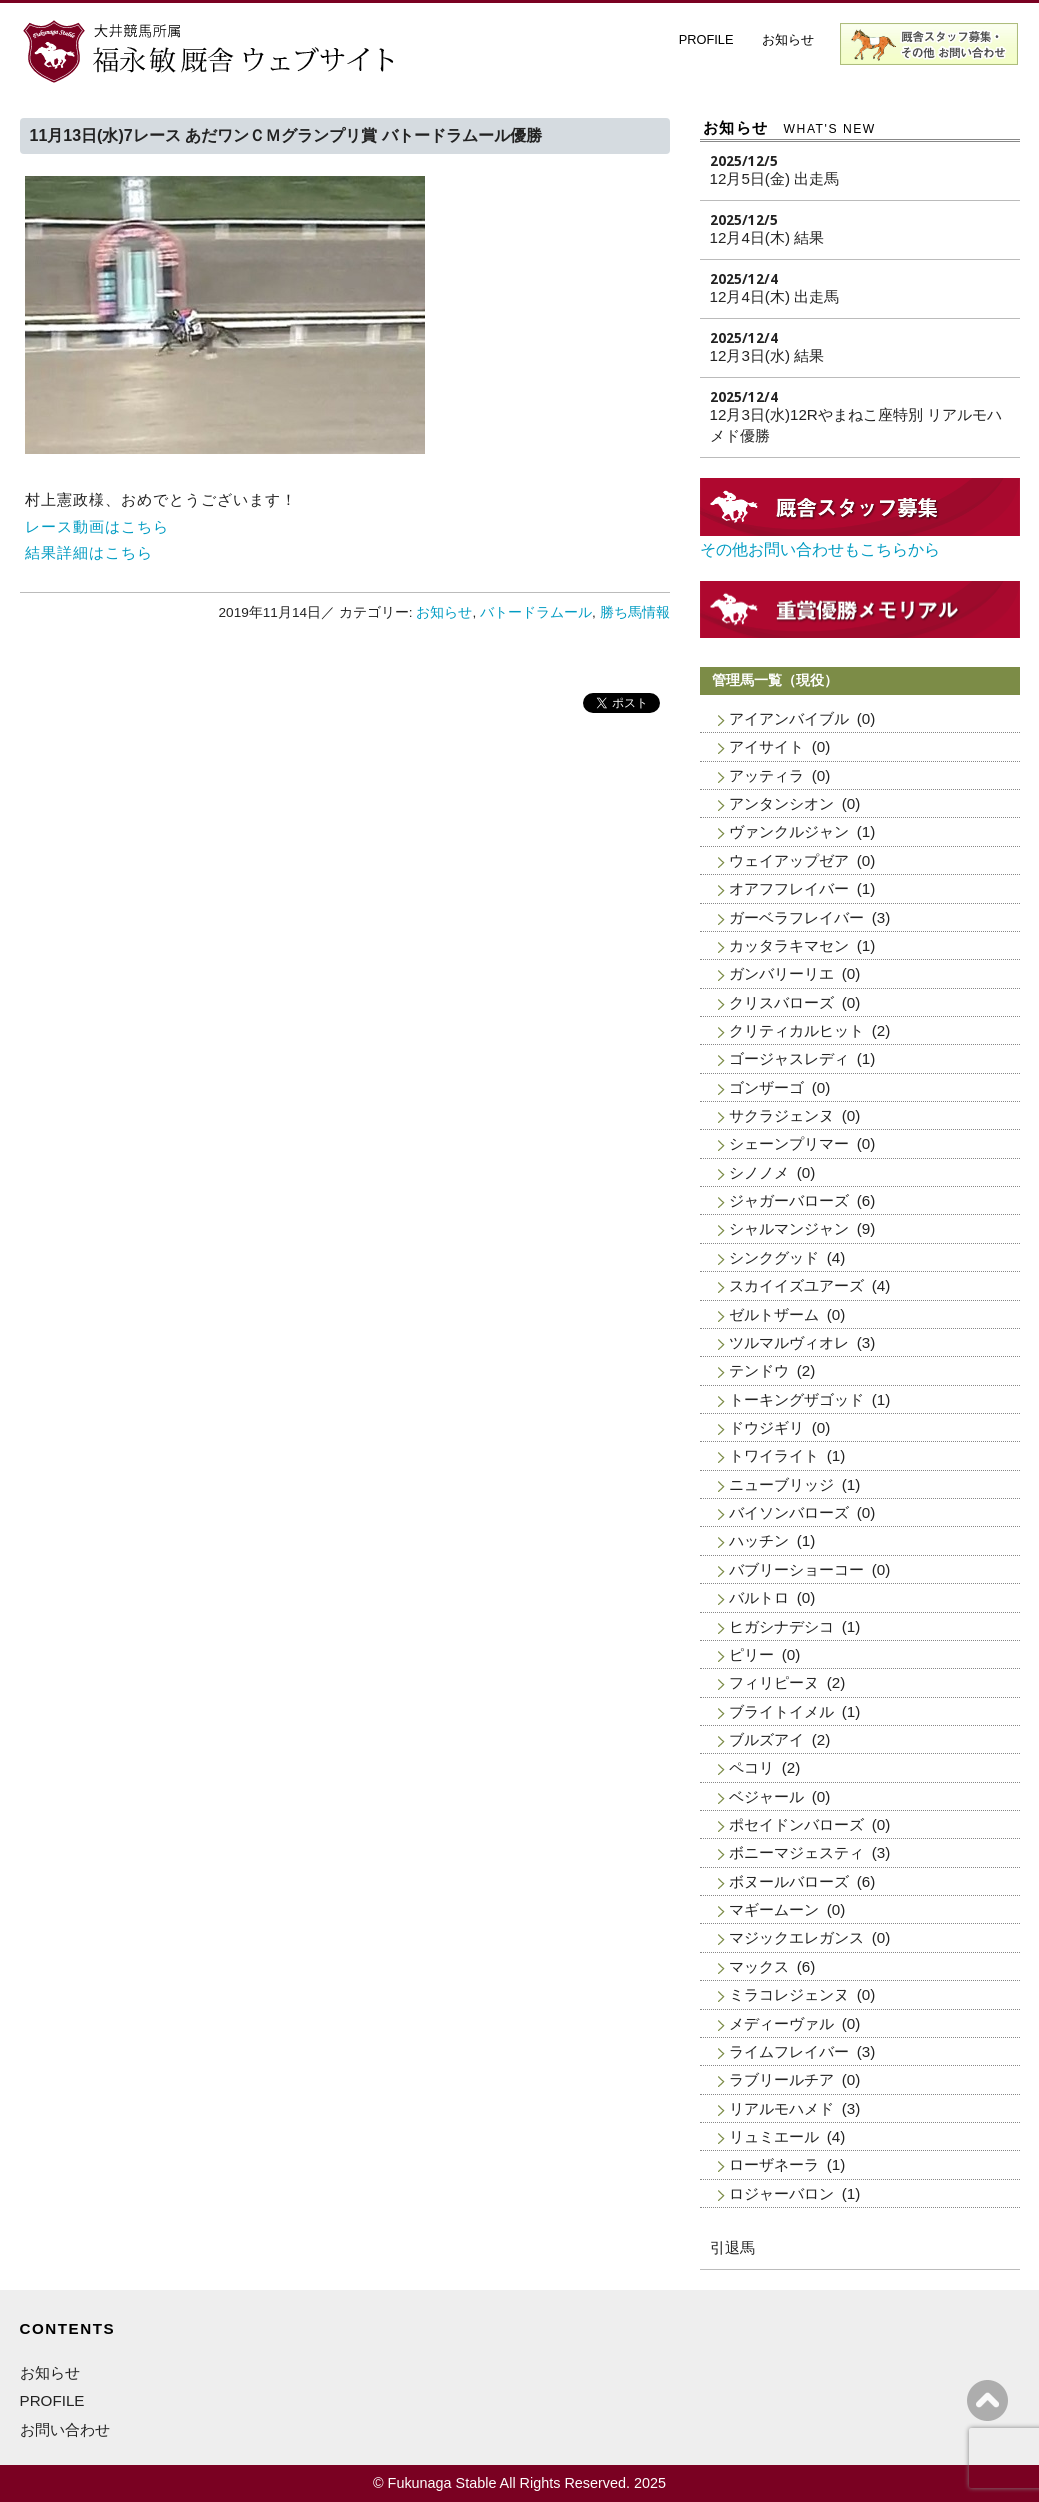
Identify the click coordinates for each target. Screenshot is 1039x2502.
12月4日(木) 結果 (767, 237)
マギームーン (774, 1909)
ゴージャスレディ (789, 1058)
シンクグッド (774, 1257)
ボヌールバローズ (789, 1881)
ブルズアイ (766, 1739)
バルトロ (759, 1597)
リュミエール (774, 2136)
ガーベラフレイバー (796, 917)
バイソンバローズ (789, 1512)
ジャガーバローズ (789, 1200)
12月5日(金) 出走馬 (775, 178)
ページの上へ (987, 2400)
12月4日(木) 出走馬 (775, 296)
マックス (759, 1966)
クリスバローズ (781, 1002)
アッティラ (766, 775)
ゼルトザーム (774, 1314)
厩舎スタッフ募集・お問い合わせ (930, 44)
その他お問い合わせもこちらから (820, 549)
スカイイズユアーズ (796, 1285)
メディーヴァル (781, 2023)
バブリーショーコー (796, 1569)
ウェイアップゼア (789, 860)
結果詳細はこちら (89, 552)
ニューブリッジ (781, 1484)
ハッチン (759, 1540)
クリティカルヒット (796, 1030)
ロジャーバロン (781, 2193)
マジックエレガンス (796, 1937)
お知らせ (788, 39)
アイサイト (766, 746)
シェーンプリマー (789, 1143)
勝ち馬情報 (635, 612)
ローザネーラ (774, 2164)
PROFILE (706, 39)
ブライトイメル (781, 1711)
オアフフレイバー (789, 888)
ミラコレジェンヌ (789, 1994)
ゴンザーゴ (766, 1087)
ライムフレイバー (789, 2051)
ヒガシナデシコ (781, 1626)
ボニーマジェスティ (796, 1852)
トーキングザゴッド (796, 1399)
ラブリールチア (781, 2079)
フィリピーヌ (774, 1682)
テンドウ (759, 1370)
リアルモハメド (781, 2108)
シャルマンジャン (789, 1228)
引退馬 (732, 2247)
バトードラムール (536, 612)
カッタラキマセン (789, 945)
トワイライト (774, 1455)
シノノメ (759, 1172)
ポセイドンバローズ (796, 1824)
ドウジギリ (766, 1427)
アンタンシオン (781, 803)
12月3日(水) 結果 (767, 355)
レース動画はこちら (97, 526)
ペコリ (751, 1767)
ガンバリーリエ (781, 973)
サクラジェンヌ (781, 1115)
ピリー (751, 1654)
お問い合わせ (65, 2429)
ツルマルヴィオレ (789, 1342)
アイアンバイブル (789, 718)
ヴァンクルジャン (789, 831)
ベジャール (766, 1796)
